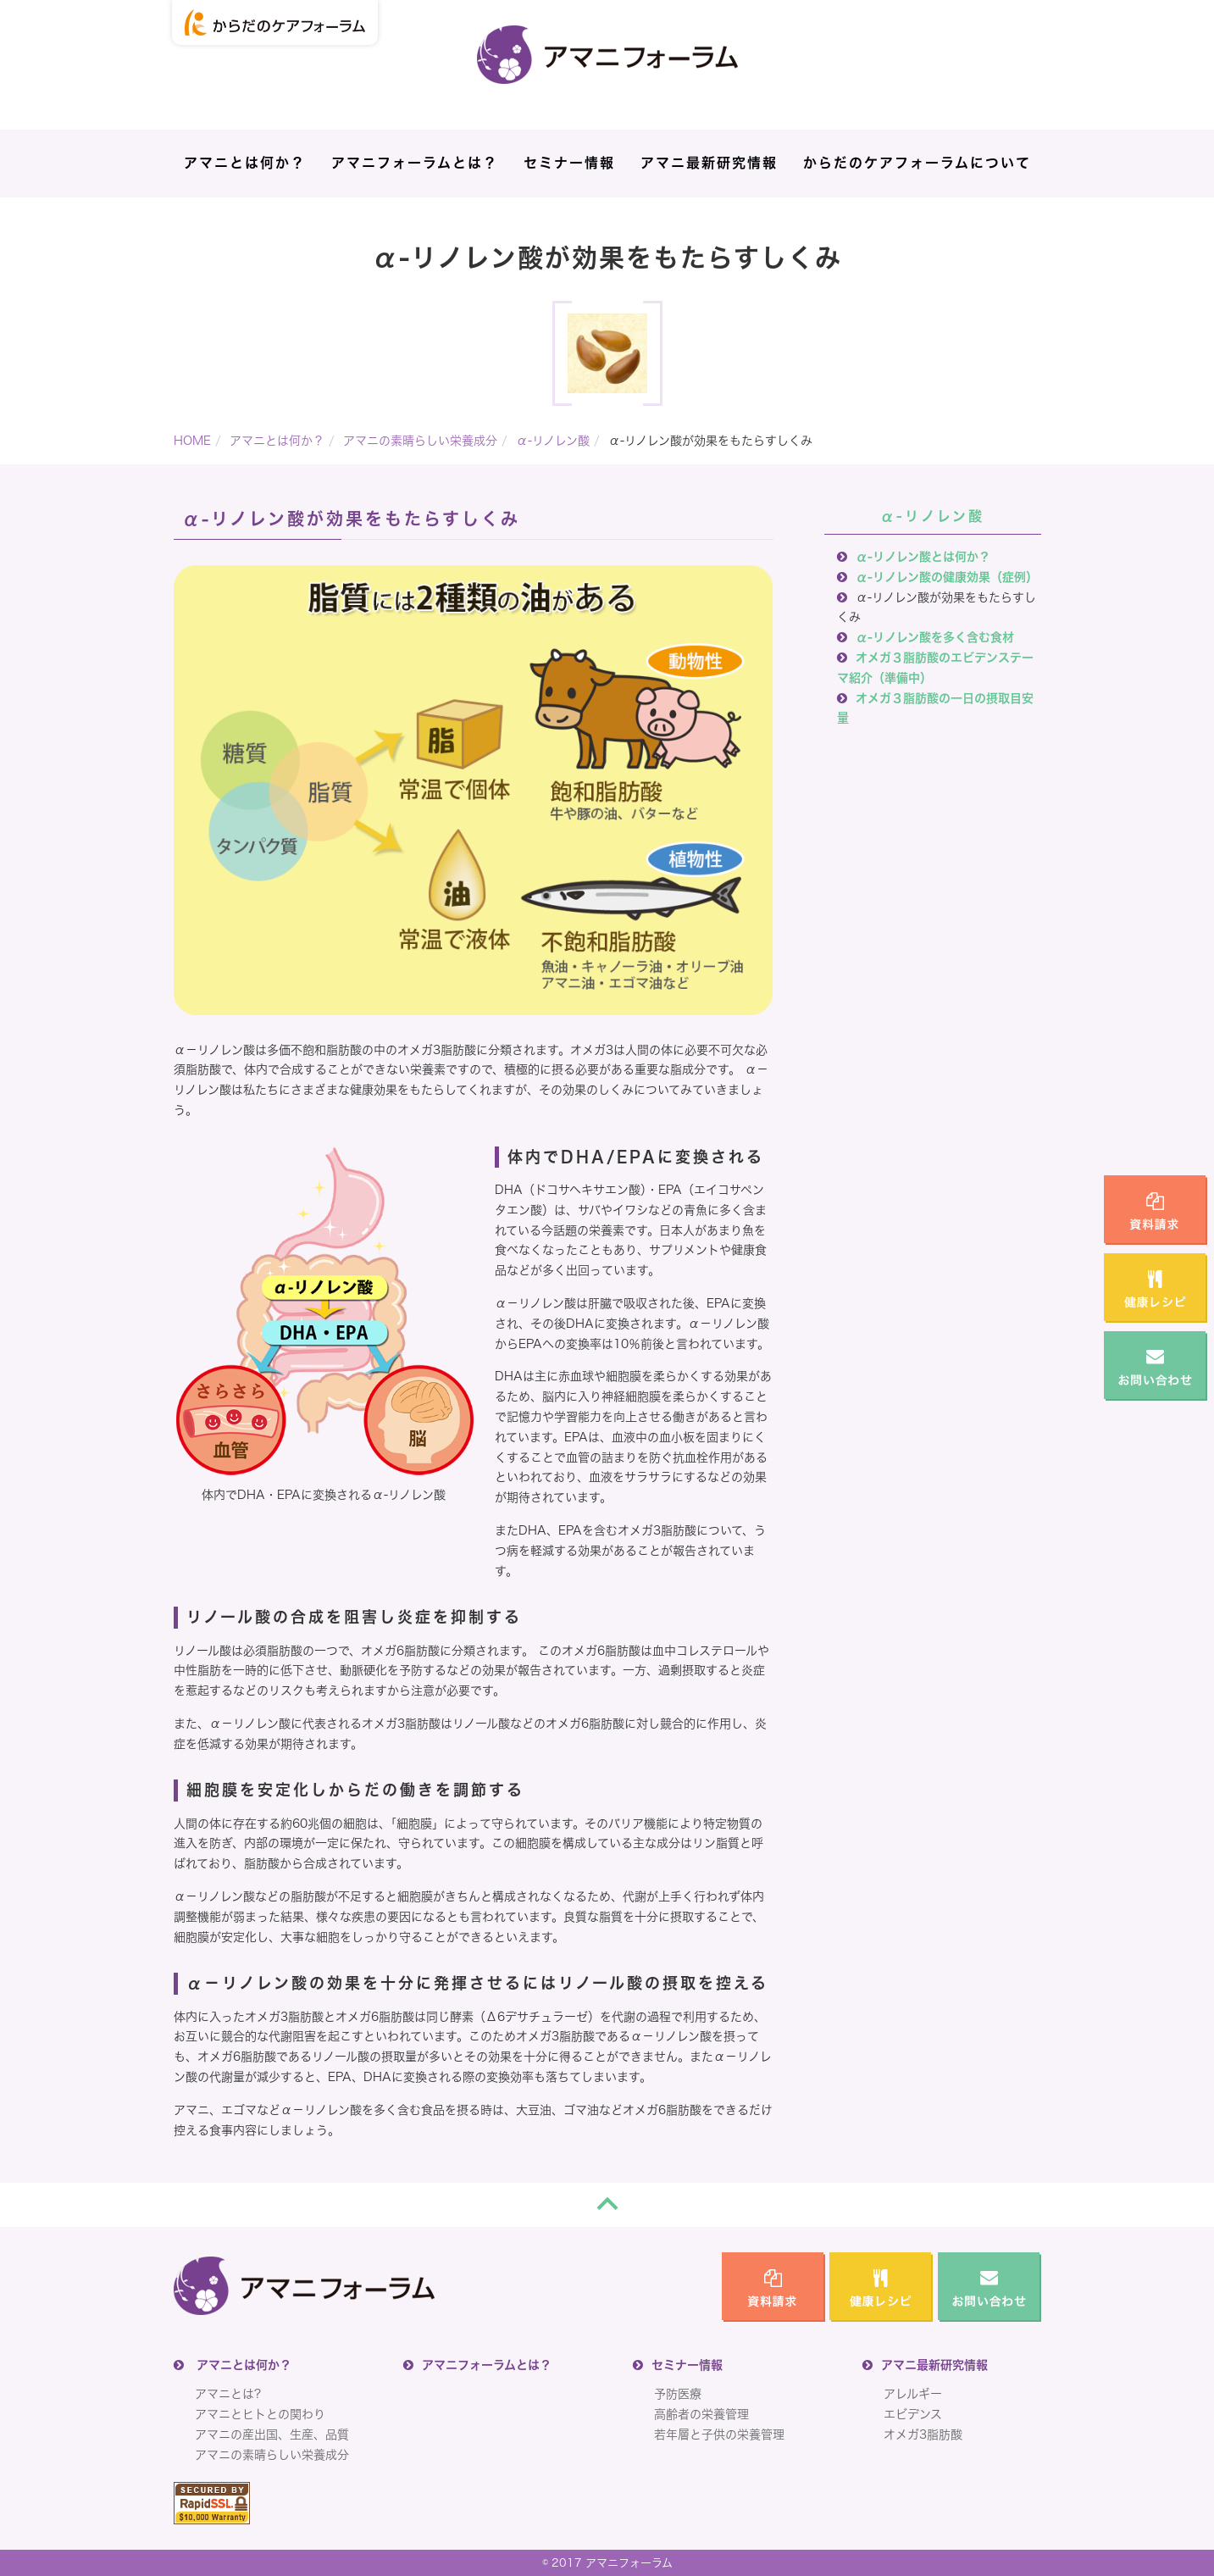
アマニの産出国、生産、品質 (272, 2434)
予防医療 (677, 2394)
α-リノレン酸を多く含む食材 (935, 637)
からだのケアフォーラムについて (917, 162)
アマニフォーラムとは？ (414, 162)
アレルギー (913, 2394)
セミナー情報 (569, 162)
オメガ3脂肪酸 (923, 2434)
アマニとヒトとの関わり (260, 2414)
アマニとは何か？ (245, 162)
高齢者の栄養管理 (701, 2414)
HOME (192, 441)
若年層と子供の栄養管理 (719, 2434)
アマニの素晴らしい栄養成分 (420, 441)
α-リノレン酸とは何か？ (923, 557)
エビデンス (913, 2414)
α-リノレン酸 (553, 441)
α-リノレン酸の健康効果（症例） (947, 577)
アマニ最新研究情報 (709, 162)
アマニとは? (228, 2394)
